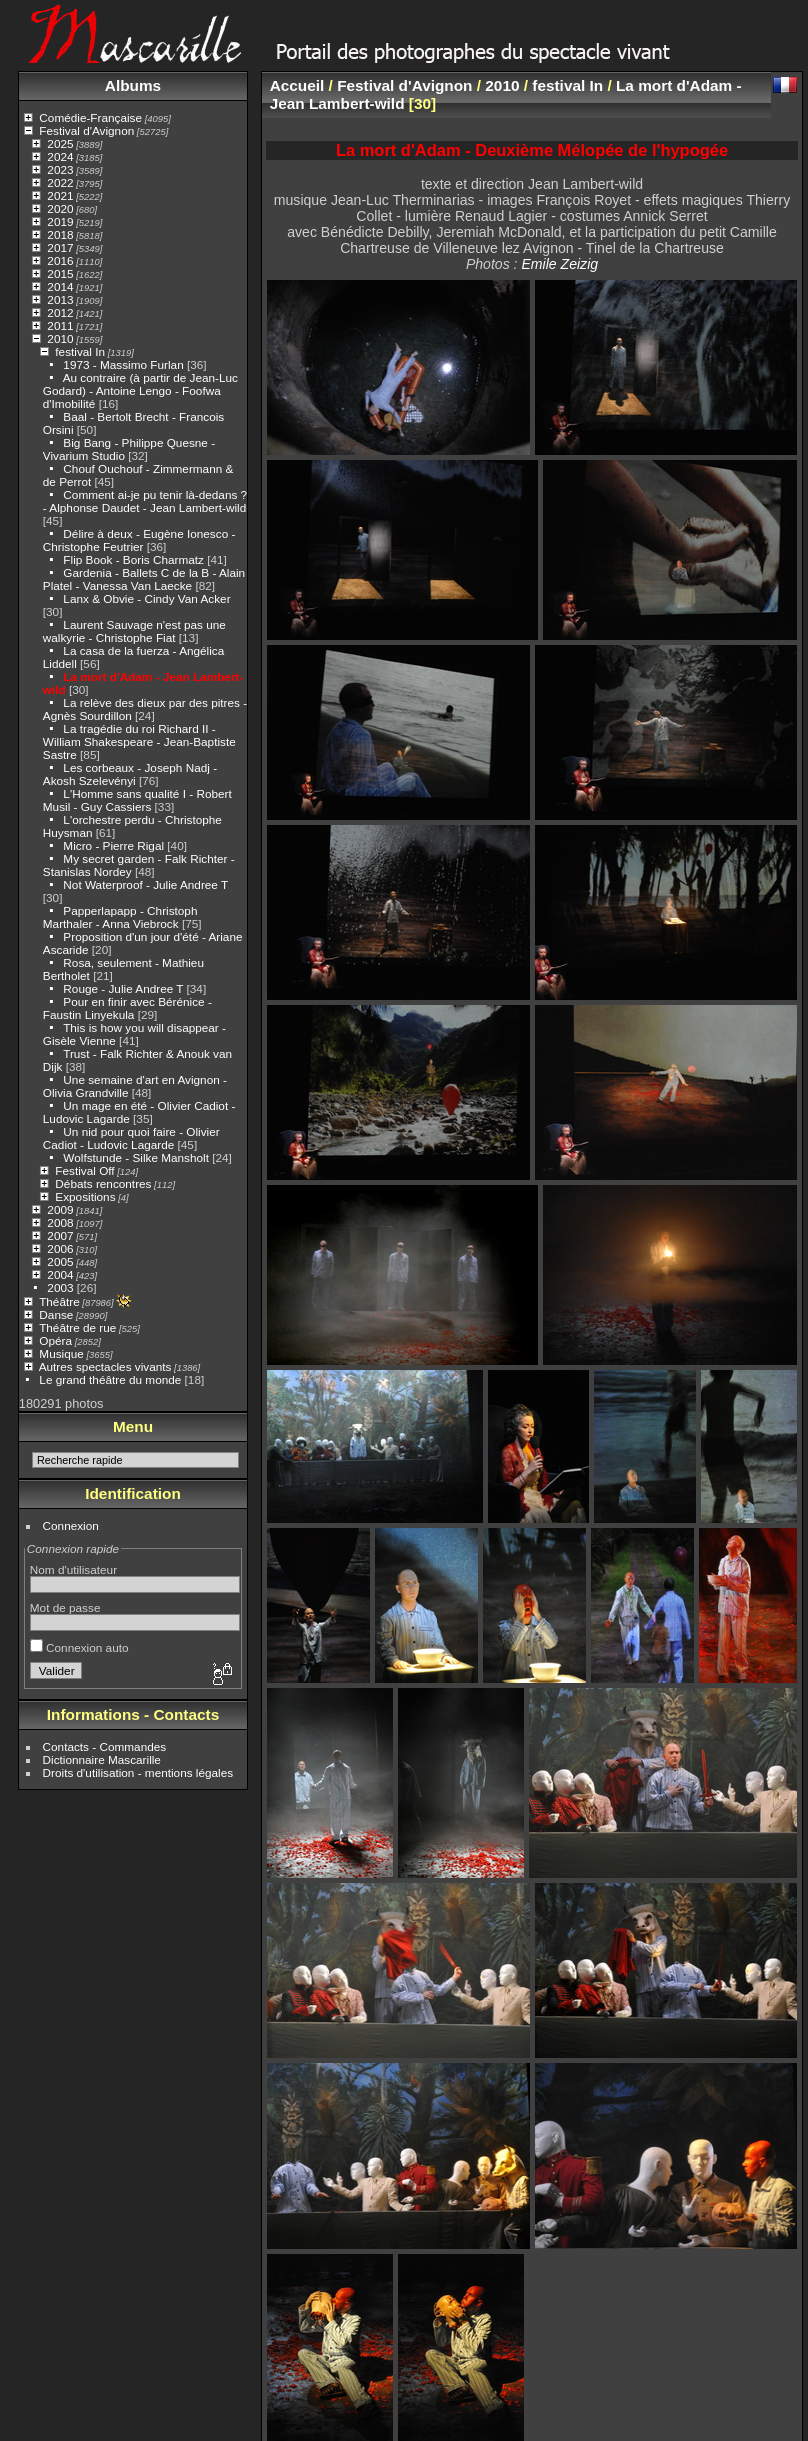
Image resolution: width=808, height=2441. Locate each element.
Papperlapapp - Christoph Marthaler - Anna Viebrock (120, 917)
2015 (60, 273)
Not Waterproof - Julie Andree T (145, 884)
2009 (60, 1209)
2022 (60, 182)
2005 (60, 1261)
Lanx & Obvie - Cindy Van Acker (146, 598)
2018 (60, 234)
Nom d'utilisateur (73, 1569)
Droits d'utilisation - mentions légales (138, 1772)
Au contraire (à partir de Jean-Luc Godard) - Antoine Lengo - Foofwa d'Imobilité (140, 390)
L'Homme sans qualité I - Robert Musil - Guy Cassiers (137, 800)
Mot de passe (65, 1607)
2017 (60, 247)
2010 (60, 338)
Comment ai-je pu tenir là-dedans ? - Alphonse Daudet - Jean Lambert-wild (145, 501)
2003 (60, 1287)
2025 (60, 143)
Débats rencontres (103, 1183)
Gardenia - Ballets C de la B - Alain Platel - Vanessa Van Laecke (144, 579)
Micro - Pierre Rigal (113, 845)
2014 (60, 286)
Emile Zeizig (559, 264)
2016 (60, 260)
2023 (60, 169)
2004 (60, 1274)
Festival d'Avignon (86, 130)
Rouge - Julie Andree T (123, 988)
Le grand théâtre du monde (110, 1379)
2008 (60, 1222)
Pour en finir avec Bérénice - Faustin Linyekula (127, 1008)
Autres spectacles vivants (105, 1366)
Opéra (55, 1340)
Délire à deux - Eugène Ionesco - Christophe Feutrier (139, 540)
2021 (60, 195)
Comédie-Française (90, 117)
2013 (60, 299)
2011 (60, 325)
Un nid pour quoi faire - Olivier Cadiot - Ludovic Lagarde (131, 1138)
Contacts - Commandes (105, 1746)
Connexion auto (79, 1647)
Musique (61, 1353)
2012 (60, 312)
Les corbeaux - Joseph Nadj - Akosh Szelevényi (130, 774)
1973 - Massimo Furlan (123, 364)
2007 (60, 1235)
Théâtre (59, 1301)
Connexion (71, 1525)
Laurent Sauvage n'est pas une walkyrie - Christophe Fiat (134, 631)
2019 (60, 221)
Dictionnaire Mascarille (102, 1759)
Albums (133, 85)
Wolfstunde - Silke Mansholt (136, 1157)
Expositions (85, 1196)
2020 (60, 208)
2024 (60, 156)
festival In (80, 351)
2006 (60, 1248)
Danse (56, 1314)
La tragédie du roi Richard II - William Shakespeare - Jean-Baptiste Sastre (139, 741)
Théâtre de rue (77, 1327)
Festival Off (84, 1170)
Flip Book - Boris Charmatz (133, 559)
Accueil (297, 85)
